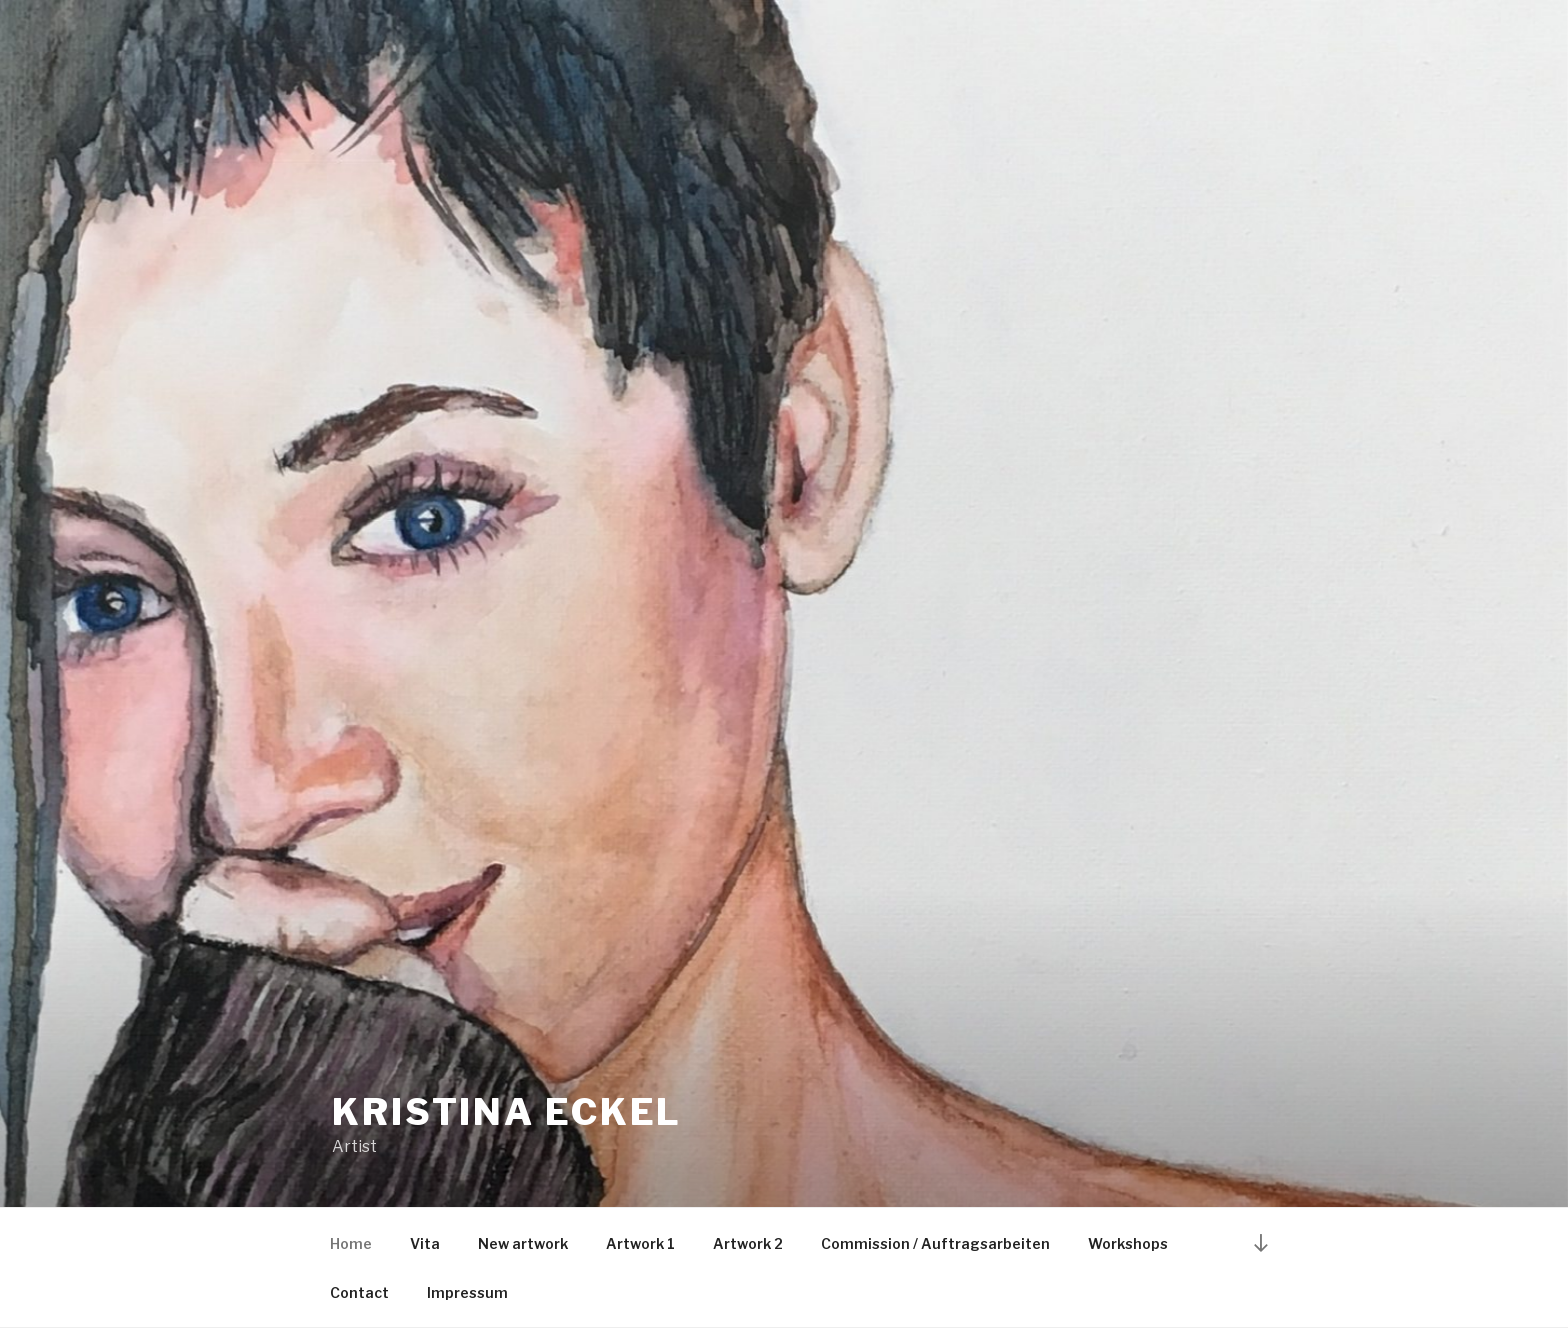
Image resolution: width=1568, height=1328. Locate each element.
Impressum (467, 1292)
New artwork (523, 1243)
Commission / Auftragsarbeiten (935, 1243)
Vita (425, 1243)
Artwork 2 (748, 1243)
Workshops (1128, 1243)
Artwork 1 (640, 1243)
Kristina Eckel (507, 1112)
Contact (359, 1292)
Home (351, 1243)
